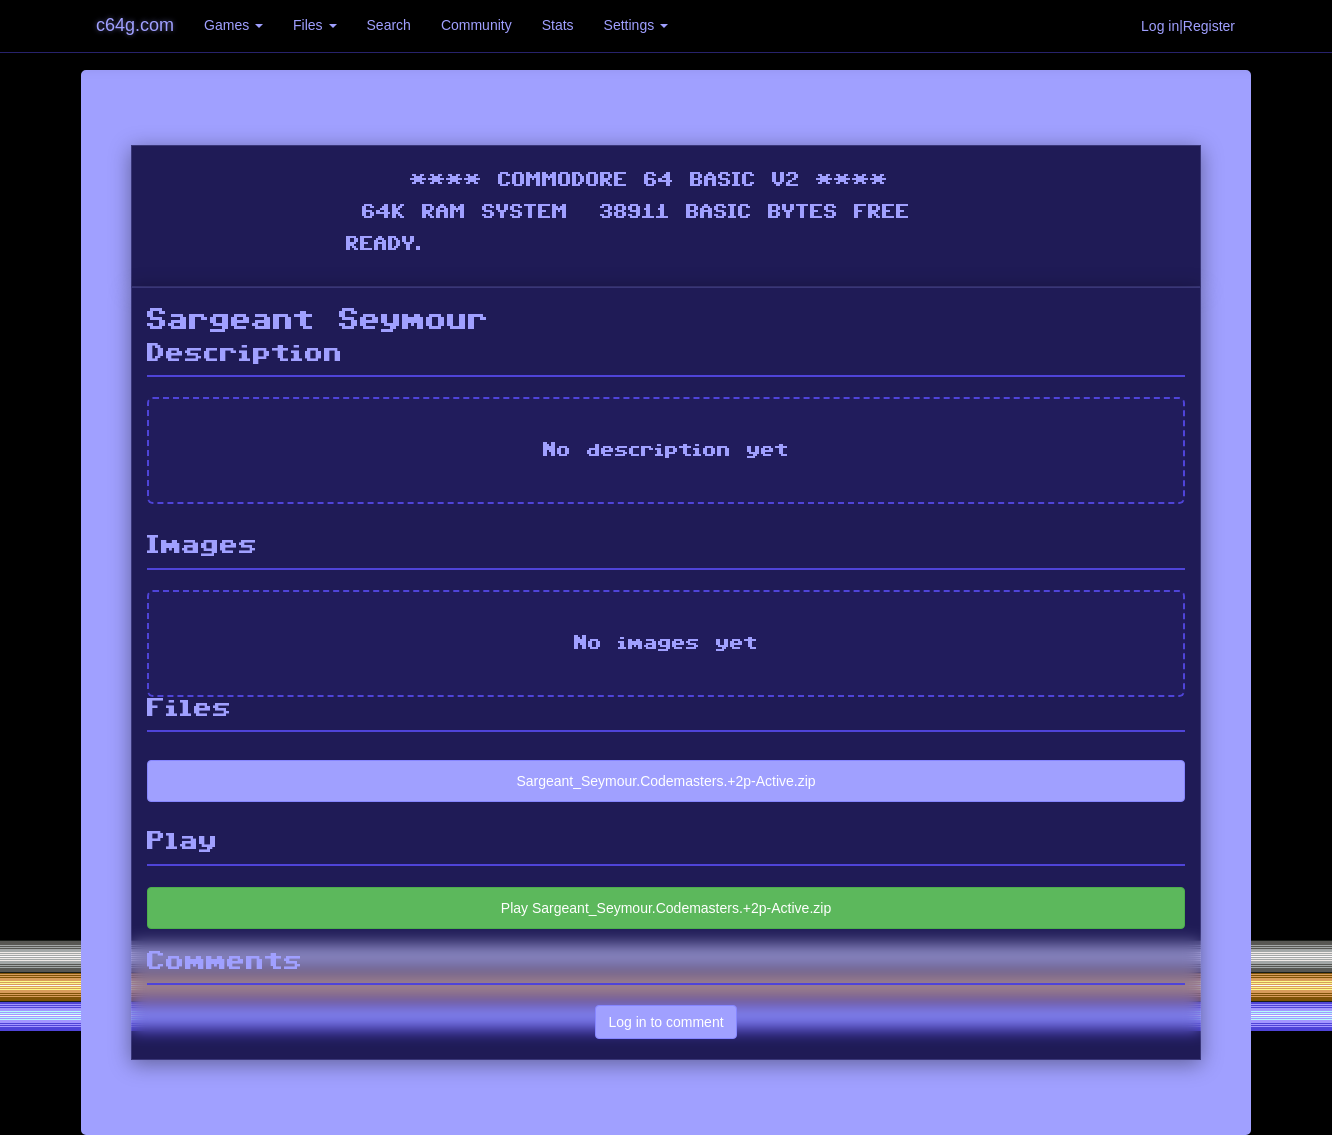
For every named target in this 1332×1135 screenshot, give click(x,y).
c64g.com (135, 25)
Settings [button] (636, 25)
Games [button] (233, 25)
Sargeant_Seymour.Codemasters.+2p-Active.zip (665, 781)
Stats (558, 25)
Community (476, 25)
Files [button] (314, 25)
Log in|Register (1188, 26)
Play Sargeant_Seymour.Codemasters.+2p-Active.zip (666, 908)
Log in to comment (665, 1022)
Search (389, 25)
